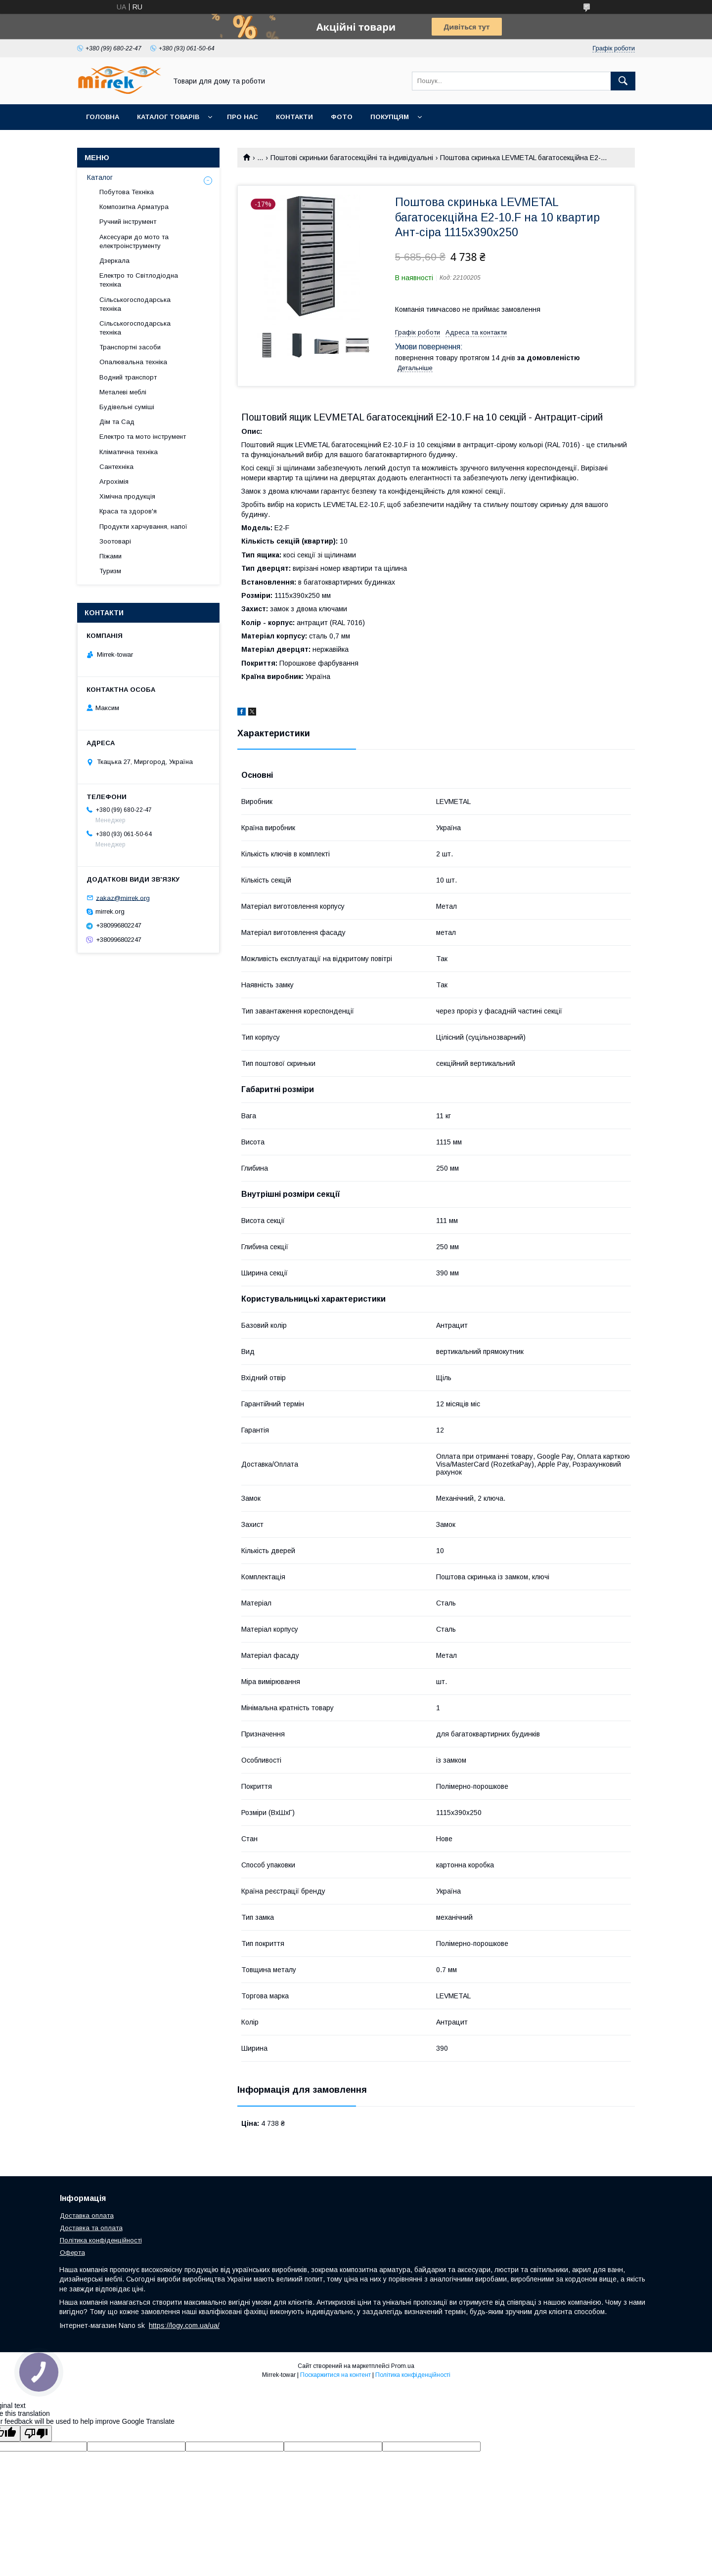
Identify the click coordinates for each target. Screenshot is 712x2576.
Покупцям (389, 117)
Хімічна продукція (127, 496)
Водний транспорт (128, 377)
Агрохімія (114, 481)
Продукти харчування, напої (143, 526)
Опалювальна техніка (133, 362)
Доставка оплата (87, 2215)
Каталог (100, 177)
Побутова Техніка (126, 192)
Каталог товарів (168, 117)
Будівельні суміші (126, 407)
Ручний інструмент (127, 221)
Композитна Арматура (134, 207)
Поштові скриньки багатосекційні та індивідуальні (351, 158)
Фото (342, 117)
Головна (102, 117)
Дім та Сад (116, 421)
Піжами (110, 556)
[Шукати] (623, 81)
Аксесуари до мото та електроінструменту (134, 241)
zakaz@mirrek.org (123, 897)
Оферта (72, 2252)
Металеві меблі (122, 392)
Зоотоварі (115, 541)
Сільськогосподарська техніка (135, 304)
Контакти (294, 117)
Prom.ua (402, 2366)
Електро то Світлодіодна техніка (138, 280)
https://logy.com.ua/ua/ (184, 2325)
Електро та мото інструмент (142, 436)
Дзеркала (114, 260)
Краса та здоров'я (128, 511)
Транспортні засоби (130, 347)
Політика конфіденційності (101, 2240)
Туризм (110, 571)
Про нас (242, 117)
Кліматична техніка (128, 452)
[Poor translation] (36, 2433)
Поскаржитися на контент (335, 2374)
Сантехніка (116, 466)
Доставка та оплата (91, 2228)
